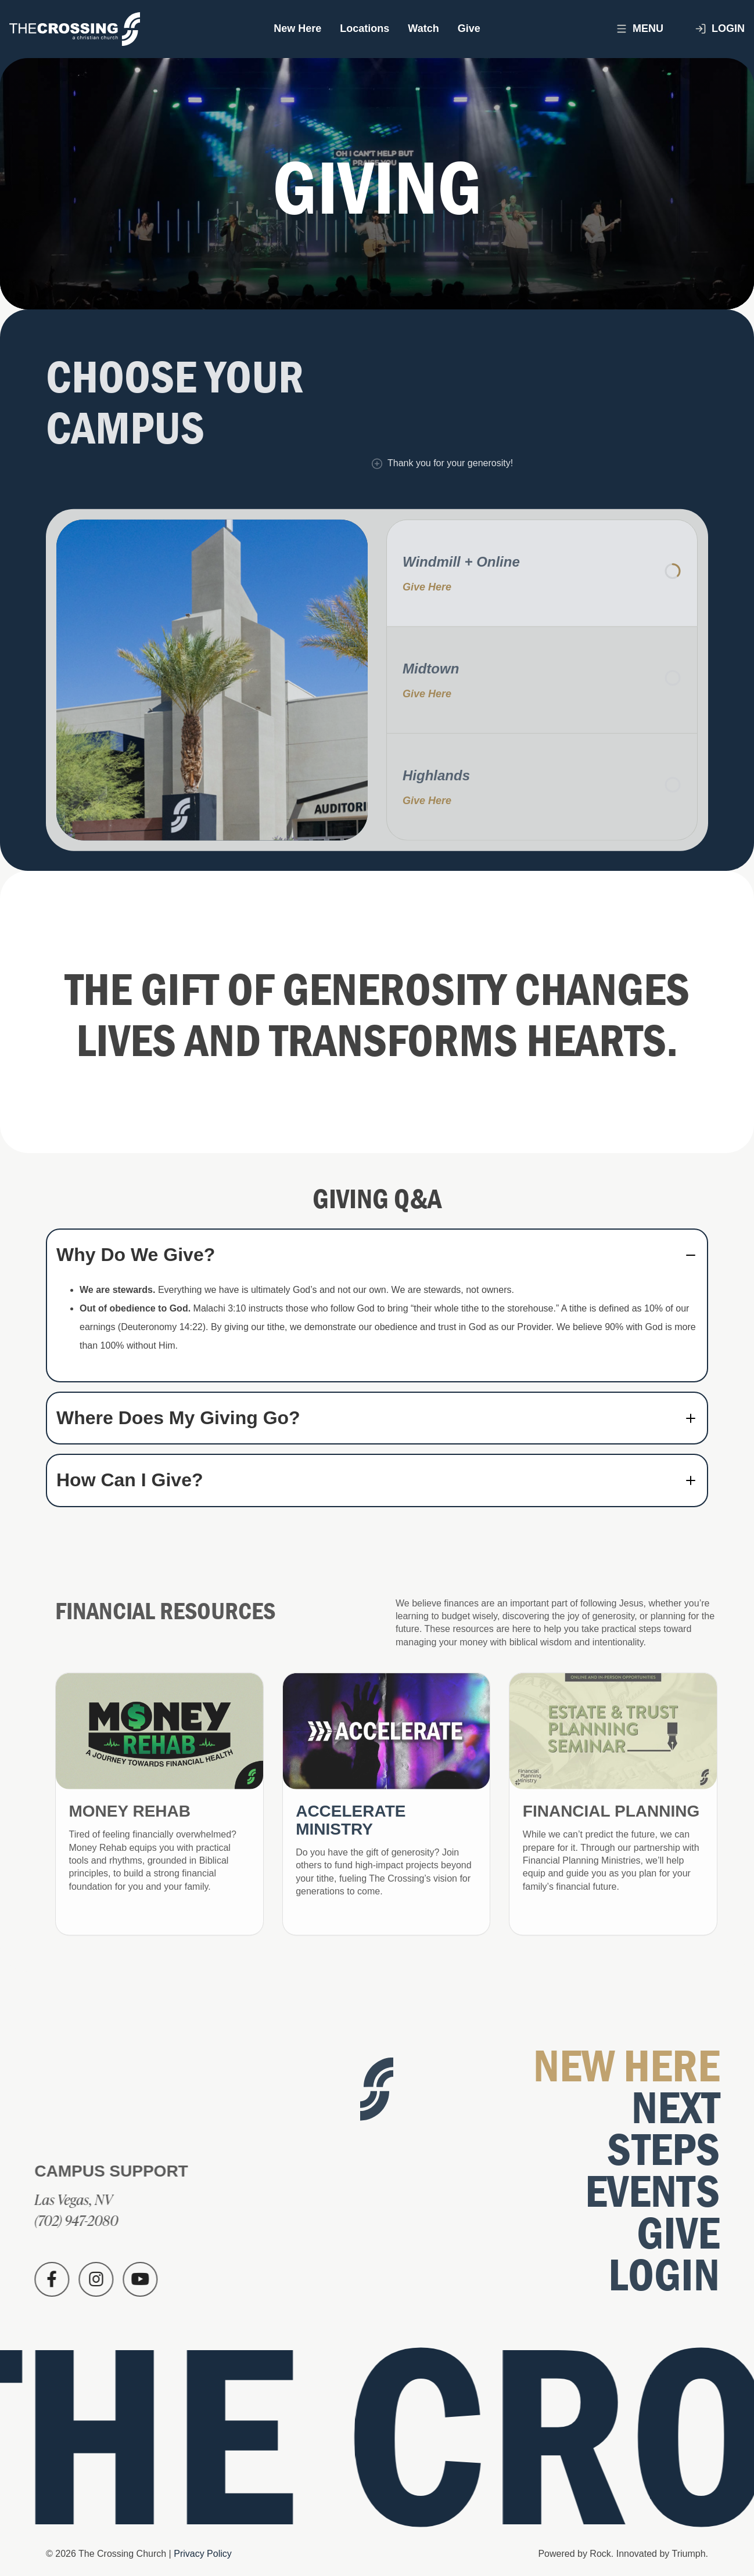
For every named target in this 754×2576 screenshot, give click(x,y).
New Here (297, 28)
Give (469, 28)
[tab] (377, 1255)
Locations (364, 28)
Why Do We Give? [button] (135, 1255)
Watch (423, 28)
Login (720, 29)
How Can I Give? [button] (129, 1480)
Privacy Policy (203, 2554)
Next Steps (667, 2129)
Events (656, 2192)
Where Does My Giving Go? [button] (178, 1418)
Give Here (427, 591)
